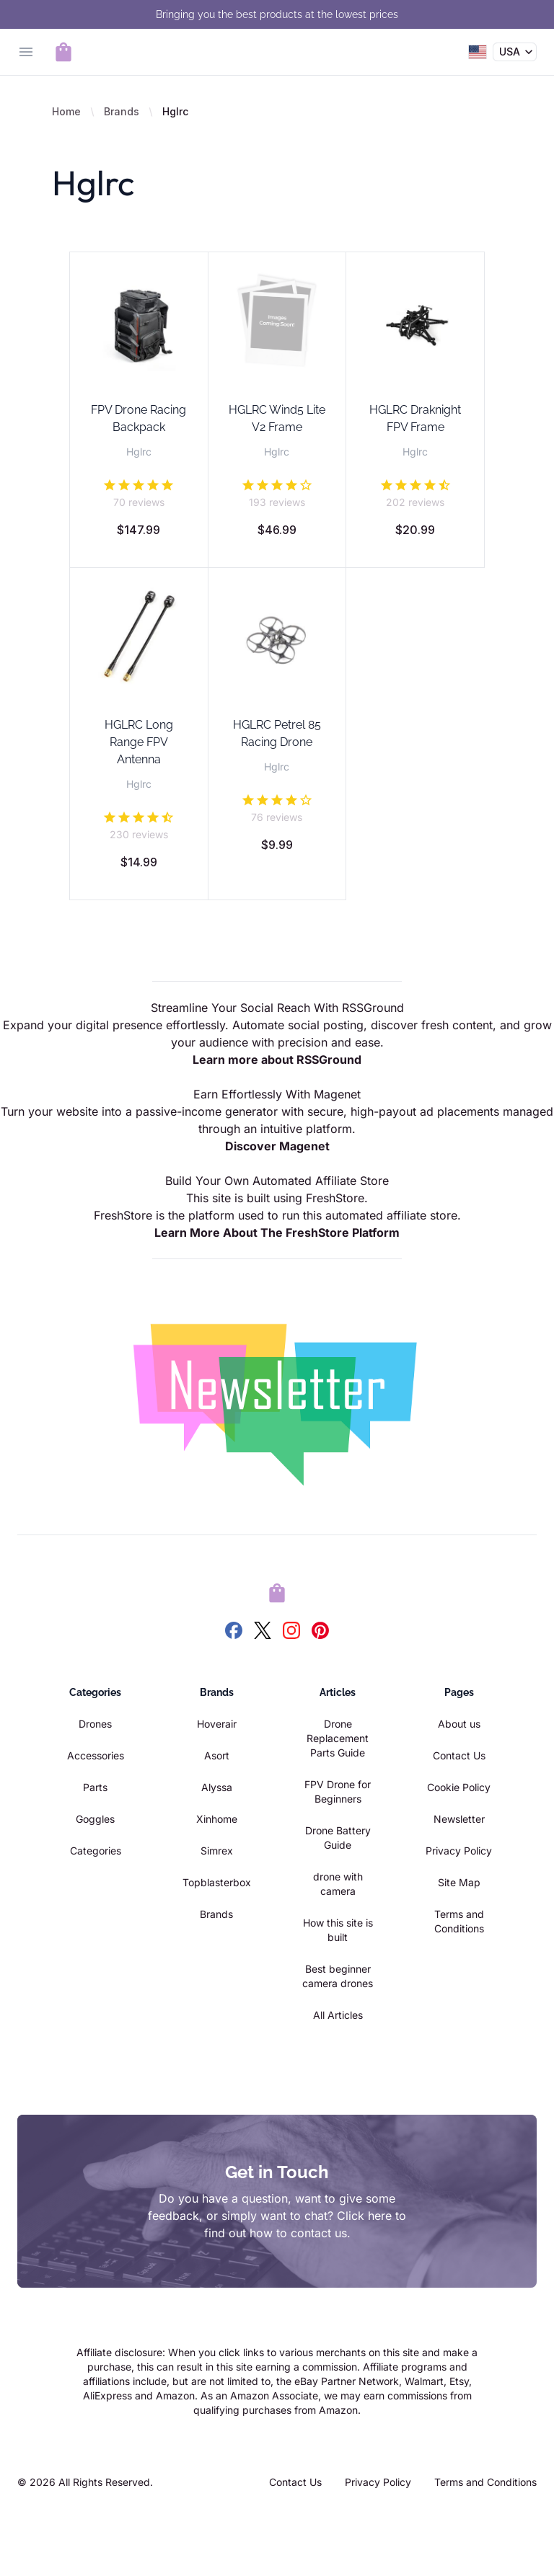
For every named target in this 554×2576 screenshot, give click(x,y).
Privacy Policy (459, 1850)
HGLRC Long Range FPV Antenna (139, 742)
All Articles (338, 2015)
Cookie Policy (459, 1787)
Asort (216, 1755)
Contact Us (459, 1755)
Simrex (217, 1850)
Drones (95, 1724)
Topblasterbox (217, 1882)
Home (66, 111)
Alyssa (216, 1787)
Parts (95, 1787)
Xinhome (216, 1819)
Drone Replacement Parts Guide (338, 1738)
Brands (121, 111)
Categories (95, 1850)
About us (459, 1724)
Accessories (95, 1755)
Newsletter (459, 1819)
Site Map (459, 1882)
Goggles (95, 1819)
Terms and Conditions (485, 2482)
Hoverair (217, 1724)
